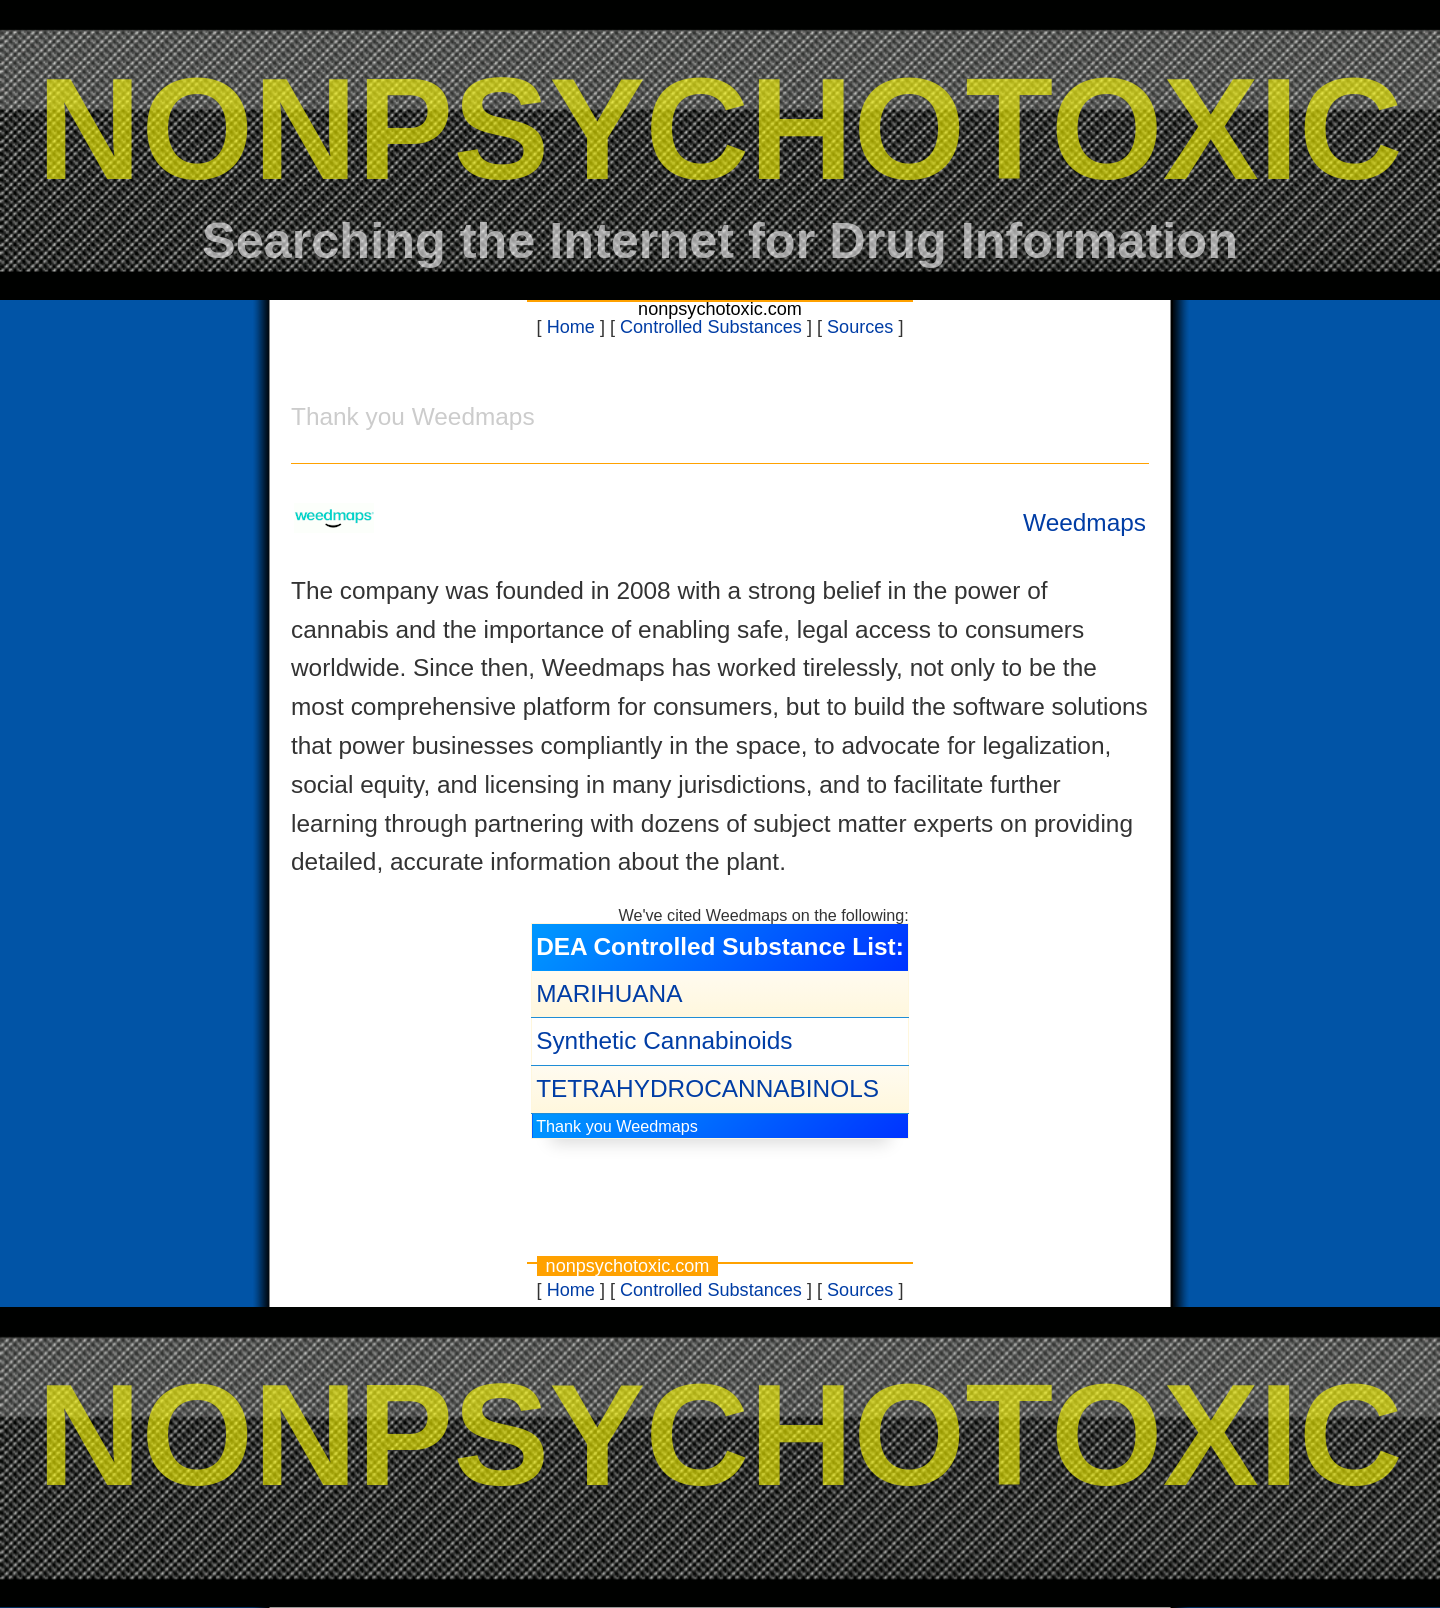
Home (571, 327)
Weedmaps (1084, 522)
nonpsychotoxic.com (720, 309)
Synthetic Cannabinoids (664, 1040)
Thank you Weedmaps (617, 1126)
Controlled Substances (711, 327)
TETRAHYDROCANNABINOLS (707, 1088)
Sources (860, 327)
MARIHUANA (609, 993)
